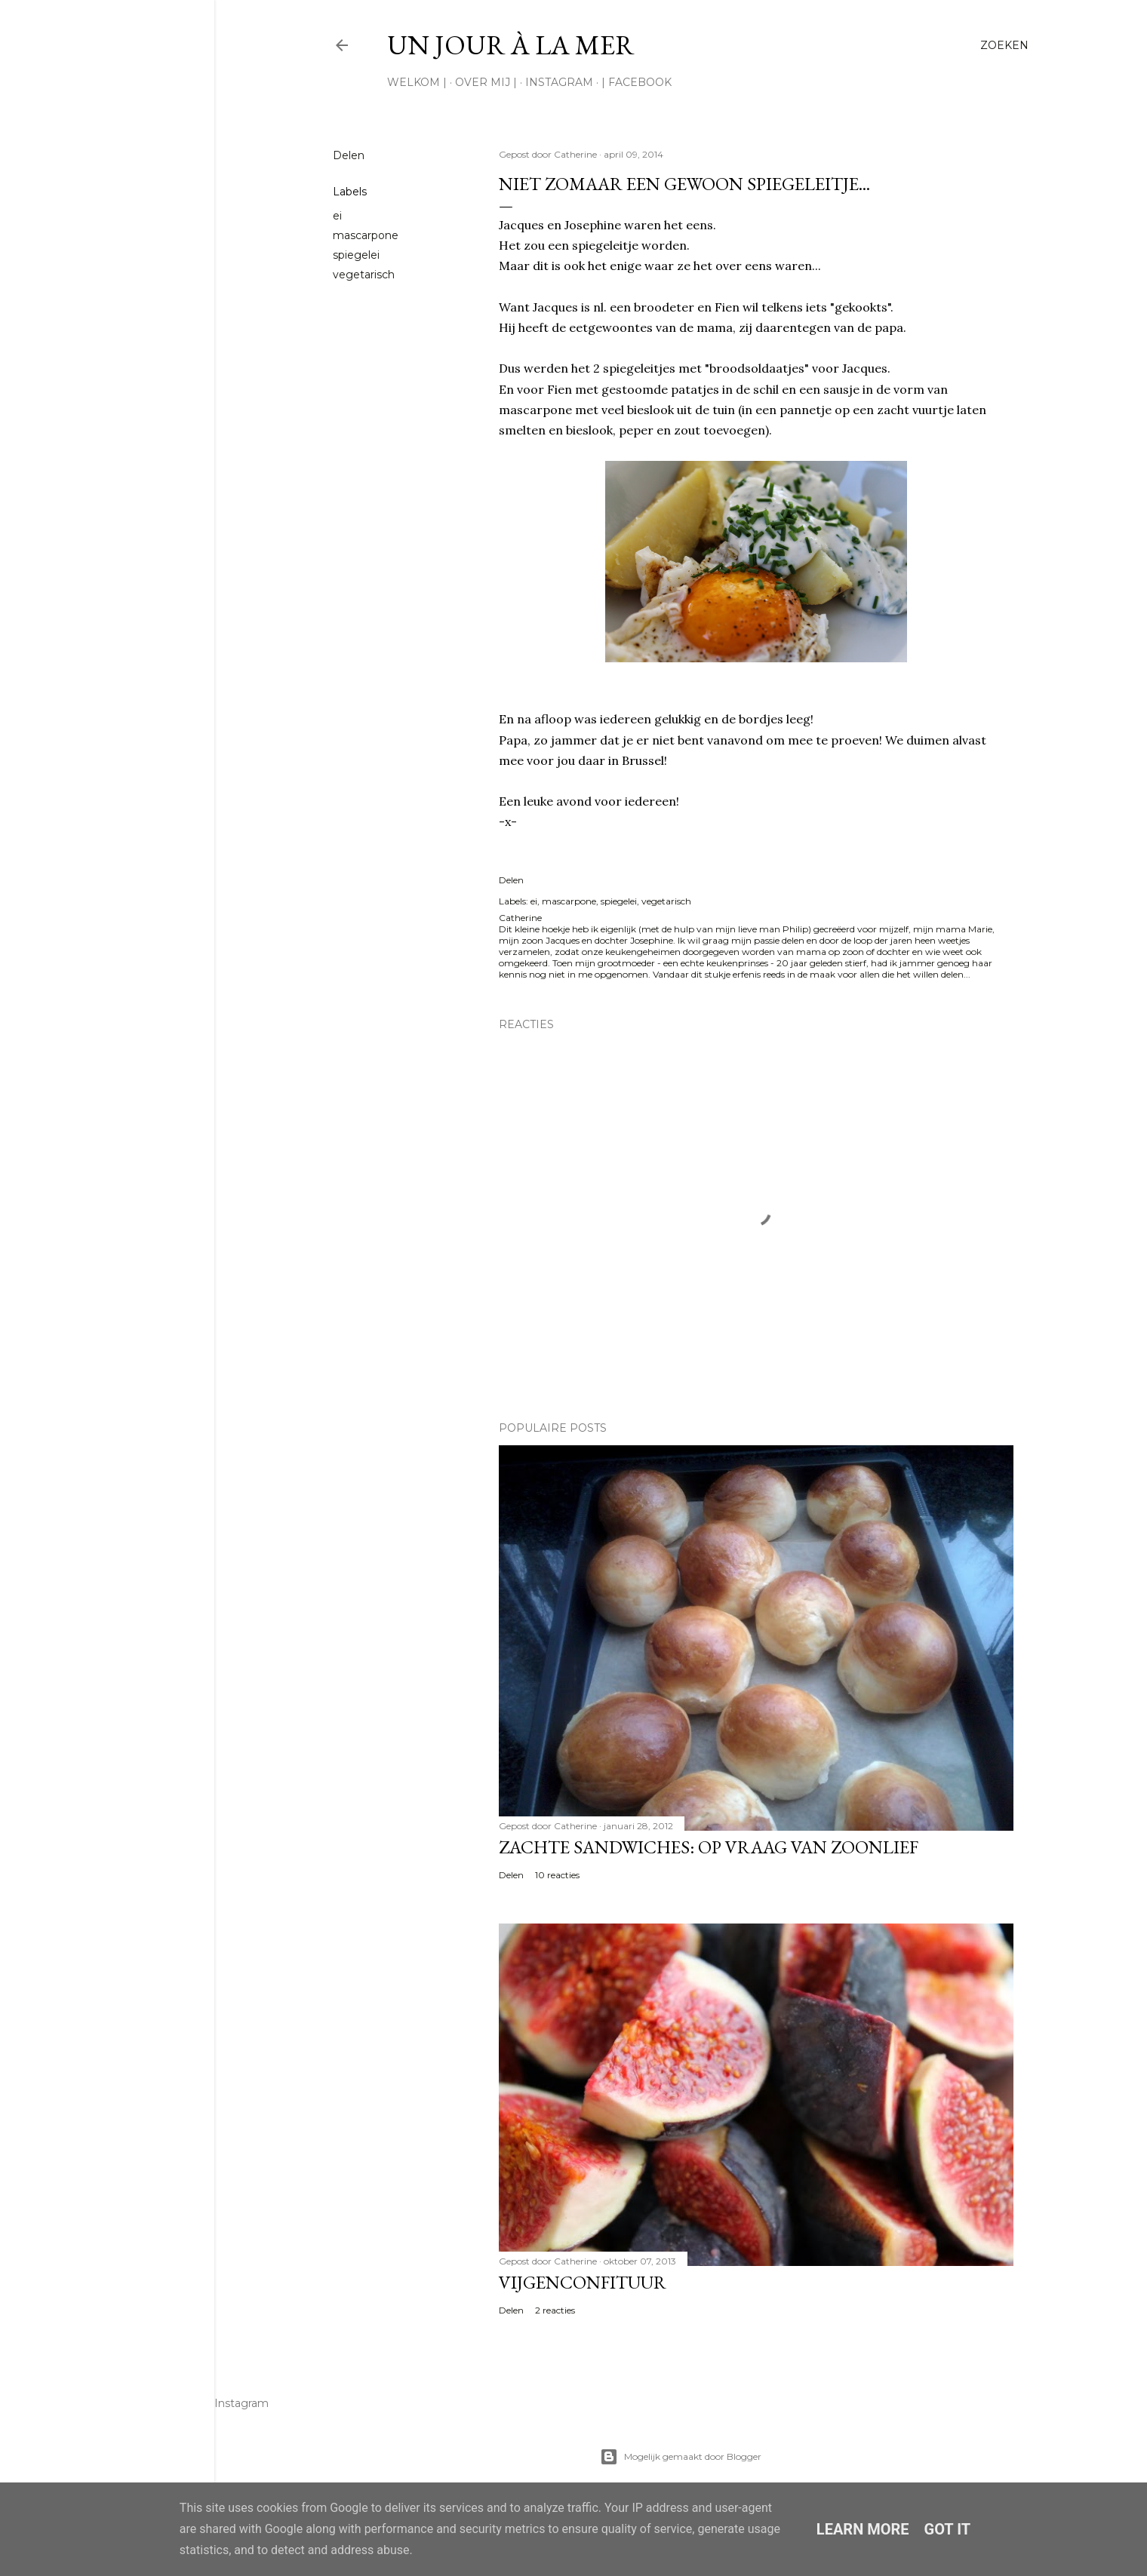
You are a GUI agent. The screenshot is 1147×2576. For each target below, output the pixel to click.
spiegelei (356, 255)
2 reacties (555, 2310)
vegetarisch (364, 274)
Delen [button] (348, 155)
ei (337, 216)
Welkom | (417, 82)
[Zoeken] (1004, 45)
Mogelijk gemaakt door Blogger (680, 2457)
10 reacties (557, 1875)
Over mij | (486, 82)
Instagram (559, 82)
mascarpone (365, 235)
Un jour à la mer (511, 45)
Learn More (862, 2529)
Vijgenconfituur (582, 2282)
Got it (947, 2529)
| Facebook (636, 82)
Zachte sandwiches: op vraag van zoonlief (708, 1847)
